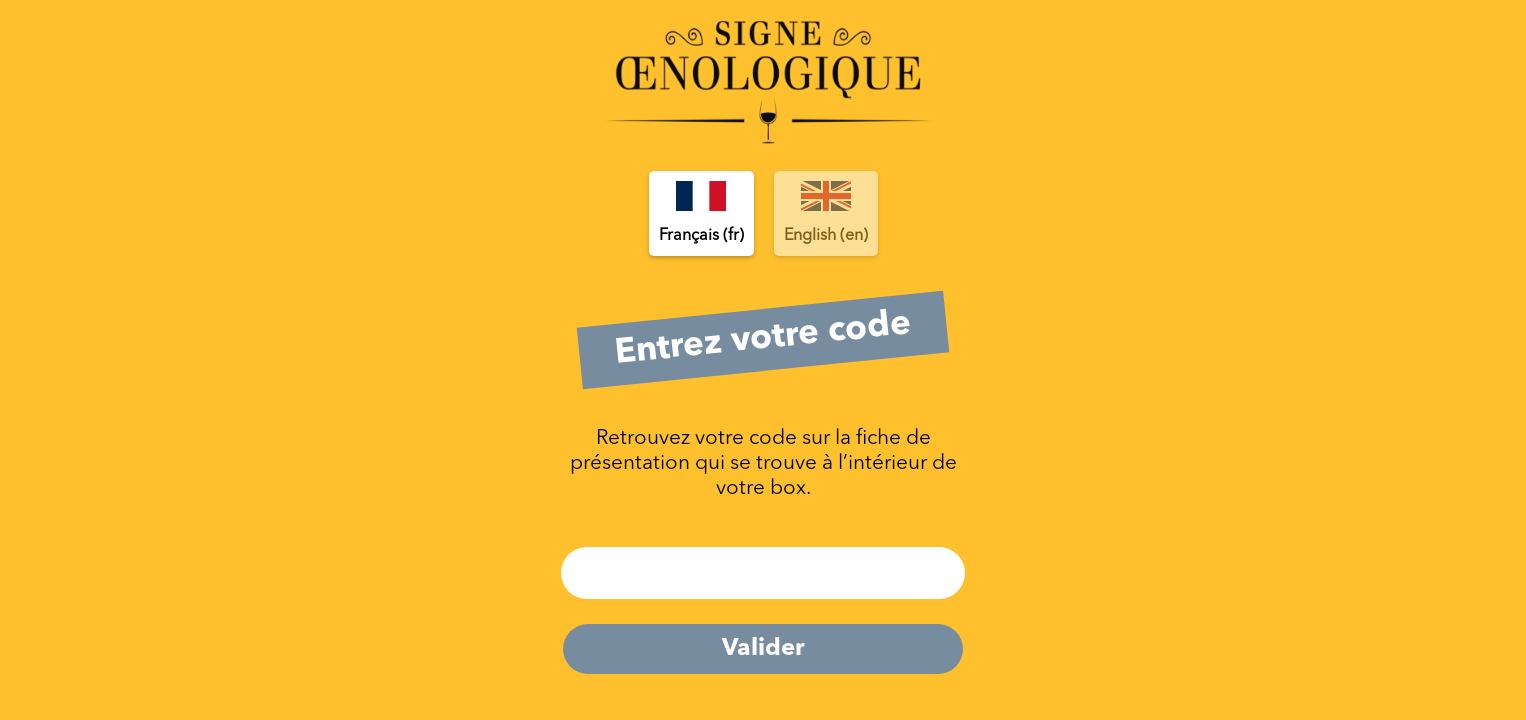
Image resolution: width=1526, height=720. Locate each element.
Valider (763, 649)
